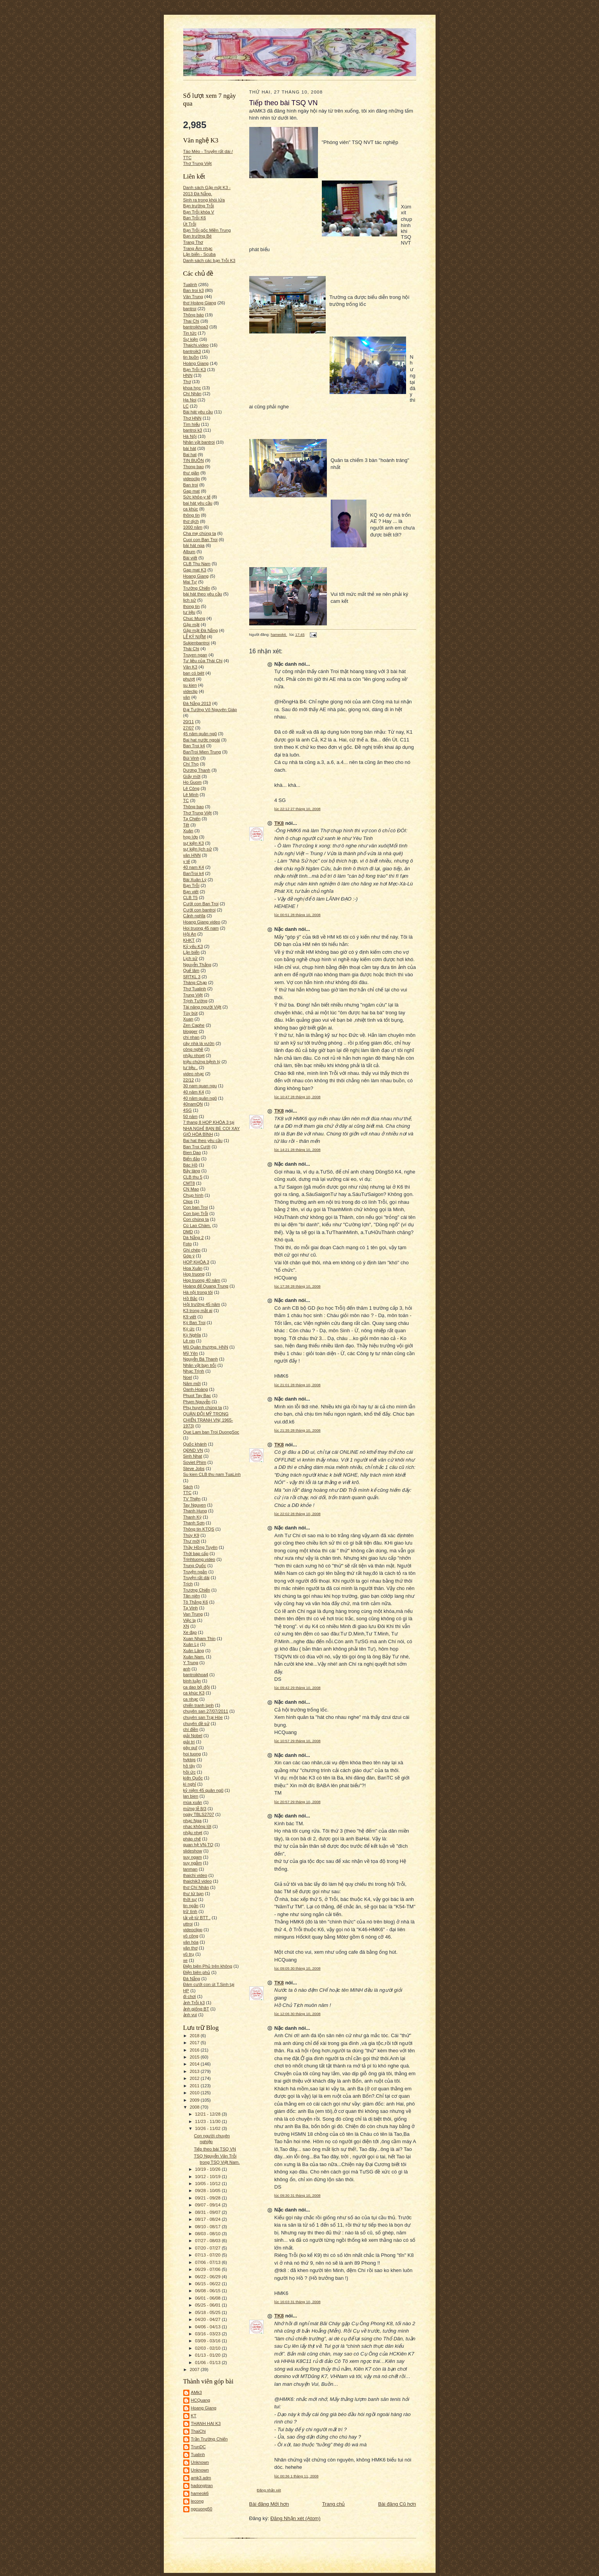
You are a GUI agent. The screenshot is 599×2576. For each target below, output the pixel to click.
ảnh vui (190, 2014)
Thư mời (191, 1541)
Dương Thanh (196, 770)
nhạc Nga (192, 1820)
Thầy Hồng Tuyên (200, 1547)
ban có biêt (194, 673)
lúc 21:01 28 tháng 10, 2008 (297, 1385)
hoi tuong (192, 1753)
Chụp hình (193, 1195)
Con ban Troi (195, 1207)
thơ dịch (191, 521)
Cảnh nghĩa (194, 915)
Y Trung (190, 1662)
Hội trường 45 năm (201, 1304)
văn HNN (192, 855)
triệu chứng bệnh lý (202, 1061)
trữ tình (190, 1911)
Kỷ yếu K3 (193, 946)
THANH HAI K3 (206, 2423)
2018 (195, 2035)
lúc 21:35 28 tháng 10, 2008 (297, 1430)
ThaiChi (198, 2431)
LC (186, 406)
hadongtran (202, 2485)
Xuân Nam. (194, 1656)
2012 (195, 2078)
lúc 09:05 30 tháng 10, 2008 (297, 1968)
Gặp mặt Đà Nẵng (200, 630)
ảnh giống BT (196, 2009)
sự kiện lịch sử (197, 849)
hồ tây (189, 1766)
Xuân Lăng (193, 1650)
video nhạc (193, 1073)
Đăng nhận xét (269, 2490)
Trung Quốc (194, 1565)
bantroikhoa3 (195, 327)
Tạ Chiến (192, 818)
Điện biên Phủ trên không (208, 1966)
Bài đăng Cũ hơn (397, 2504)
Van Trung (193, 1614)
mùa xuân (192, 1802)
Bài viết (190, 557)
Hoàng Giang (196, 363)
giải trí (189, 1741)
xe (185, 1960)
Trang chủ (333, 2504)
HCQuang (200, 2400)
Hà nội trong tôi (198, 1292)
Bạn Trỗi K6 (194, 217)
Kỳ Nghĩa (192, 1335)
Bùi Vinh (191, 758)
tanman (190, 1869)
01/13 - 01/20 (208, 2355)
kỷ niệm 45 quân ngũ (203, 1790)
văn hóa (191, 1942)
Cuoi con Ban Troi (200, 539)
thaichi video (195, 1875)
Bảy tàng (191, 1170)
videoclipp (193, 1929)
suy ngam (192, 1857)
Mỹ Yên (190, 1353)
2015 (195, 2057)
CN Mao (191, 1189)
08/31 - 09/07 (208, 2212)
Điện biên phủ (196, 1972)
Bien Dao (192, 1152)
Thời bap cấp (195, 1553)
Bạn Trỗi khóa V (198, 212)
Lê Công (191, 788)
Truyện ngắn (195, 1571)
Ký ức (189, 1328)
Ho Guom (192, 782)
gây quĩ (190, 1747)
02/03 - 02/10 (208, 2348)
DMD (188, 1231)
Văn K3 (190, 667)
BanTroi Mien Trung (202, 752)
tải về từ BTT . (197, 1917)
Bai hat (190, 454)
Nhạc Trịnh (193, 1371)
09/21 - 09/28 (208, 2198)
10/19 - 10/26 (208, 2169)
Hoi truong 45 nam (201, 928)
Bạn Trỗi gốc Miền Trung (207, 230)
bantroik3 (192, 351)
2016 (195, 2050)
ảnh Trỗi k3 (194, 2002)
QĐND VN (193, 1450)
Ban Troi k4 (194, 745)
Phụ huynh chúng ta (202, 1407)
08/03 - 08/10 (208, 2233)
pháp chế (192, 1839)
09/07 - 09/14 (208, 2205)
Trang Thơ (193, 242)
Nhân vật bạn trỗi (199, 1365)
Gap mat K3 (195, 570)
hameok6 (200, 2493)
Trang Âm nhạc (198, 248)
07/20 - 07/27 (208, 2248)
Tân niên (191, 1596)
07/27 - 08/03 (208, 2240)
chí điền (190, 1729)
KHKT (189, 940)
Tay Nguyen (194, 1505)
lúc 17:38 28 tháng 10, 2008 (297, 1286)
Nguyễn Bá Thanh (200, 1359)
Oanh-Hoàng (195, 1389)
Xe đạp (190, 1632)
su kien (190, 685)
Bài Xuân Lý (195, 879)
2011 (195, 2085)
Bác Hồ (190, 1165)
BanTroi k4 (193, 873)
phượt (189, 679)
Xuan (188, 1019)
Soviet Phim (195, 1462)
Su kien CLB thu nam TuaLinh (212, 1474)
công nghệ (193, 1049)
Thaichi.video (196, 345)
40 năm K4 (193, 1092)
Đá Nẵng (191, 1978)
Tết (186, 825)
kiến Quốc (193, 1778)
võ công (190, 1936)
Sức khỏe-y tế (197, 497)
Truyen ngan (195, 655)
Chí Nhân (192, 393)
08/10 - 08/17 (208, 2226)
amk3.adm (201, 2477)
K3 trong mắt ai (198, 1310)
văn (186, 697)
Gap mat (191, 491)
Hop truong (194, 1274)
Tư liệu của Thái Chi (203, 660)
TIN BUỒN (193, 460)
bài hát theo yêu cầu (202, 594)
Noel (187, 1377)
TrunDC (198, 2446)
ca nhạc (190, 1699)
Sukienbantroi (196, 643)
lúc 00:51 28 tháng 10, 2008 (297, 915)
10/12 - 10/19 (208, 2176)
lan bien (190, 1796)
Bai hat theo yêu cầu (203, 1140)
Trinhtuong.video (199, 1559)
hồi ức (189, 1772)
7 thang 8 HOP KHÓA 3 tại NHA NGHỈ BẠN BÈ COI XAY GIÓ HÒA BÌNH (211, 1128)
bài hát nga (194, 545)
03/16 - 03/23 (208, 2333)
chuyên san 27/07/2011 (205, 1711)
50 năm (190, 1116)
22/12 (188, 1080)
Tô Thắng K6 (195, 1602)
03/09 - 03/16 (208, 2340)
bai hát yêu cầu (198, 503)
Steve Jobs (194, 1468)
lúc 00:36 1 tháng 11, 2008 (296, 2476)
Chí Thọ (191, 764)
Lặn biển (191, 952)
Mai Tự (190, 582)
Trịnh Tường (195, 1000)
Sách (188, 1486)
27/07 (188, 728)
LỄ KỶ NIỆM (194, 636)
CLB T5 (190, 897)
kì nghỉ (189, 1784)
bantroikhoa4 (195, 1674)
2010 (195, 2092)
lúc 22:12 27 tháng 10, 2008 (297, 809)
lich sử (189, 600)
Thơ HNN (192, 418)
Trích (188, 1583)
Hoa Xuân (193, 1268)
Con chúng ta (196, 1219)
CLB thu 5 (193, 1177)
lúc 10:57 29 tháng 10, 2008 (297, 1741)
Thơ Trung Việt (197, 163)
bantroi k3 (192, 430)
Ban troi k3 (193, 290)
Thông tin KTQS (198, 1529)
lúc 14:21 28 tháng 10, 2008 (297, 1149)
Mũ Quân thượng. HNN (205, 1347)
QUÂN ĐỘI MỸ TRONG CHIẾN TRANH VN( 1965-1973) (208, 1419)
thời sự (190, 1899)
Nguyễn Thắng (197, 964)
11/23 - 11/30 (208, 2121)
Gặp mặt (191, 624)
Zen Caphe (194, 1025)
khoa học (192, 387)
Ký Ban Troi (194, 1322)
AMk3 (196, 2392)
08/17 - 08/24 (208, 2219)
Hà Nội (190, 436)
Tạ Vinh (190, 1608)
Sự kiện (190, 339)
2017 (195, 2042)
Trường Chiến (196, 588)
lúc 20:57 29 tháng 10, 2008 (297, 1802)
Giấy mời (192, 776)
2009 (195, 2100)
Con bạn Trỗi (195, 1213)
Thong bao (193, 466)
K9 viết (189, 1316)
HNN (188, 375)
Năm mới (192, 1383)
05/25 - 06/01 (208, 2305)
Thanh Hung (195, 1510)
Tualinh (190, 284)
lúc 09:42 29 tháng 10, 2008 (297, 1688)
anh (187, 1668)
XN (186, 1626)
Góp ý (189, 1255)
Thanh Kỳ (192, 1517)
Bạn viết (191, 891)
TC (186, 800)
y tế (186, 861)
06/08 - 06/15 (208, 2290)
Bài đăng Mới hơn (269, 2504)
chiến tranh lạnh (198, 1705)
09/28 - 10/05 (208, 2190)
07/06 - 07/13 (208, 2262)
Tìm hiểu (191, 424)
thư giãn (191, 472)
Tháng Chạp (195, 982)
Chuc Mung (194, 618)
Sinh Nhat (192, 1456)
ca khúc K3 (194, 1693)
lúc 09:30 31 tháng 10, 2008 (297, 2195)
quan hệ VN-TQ (198, 1844)
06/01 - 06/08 (208, 2298)
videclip (190, 691)
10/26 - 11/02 (208, 2128)
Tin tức (190, 333)
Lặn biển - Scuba (199, 254)
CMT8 (189, 1183)
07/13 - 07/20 (208, 2255)
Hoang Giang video (202, 922)
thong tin (191, 606)
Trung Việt (193, 995)
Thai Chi (191, 321)
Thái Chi (191, 648)
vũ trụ (188, 1954)
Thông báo (193, 314)
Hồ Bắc (190, 1298)
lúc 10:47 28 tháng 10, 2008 (297, 1097)
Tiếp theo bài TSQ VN (215, 2149)
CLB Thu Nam (197, 563)
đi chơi (189, 1996)
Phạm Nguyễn (196, 1401)
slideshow (192, 1851)
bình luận (192, 1681)
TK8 (279, 823)
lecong (197, 2501)
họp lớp (190, 837)
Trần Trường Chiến (209, 2439)
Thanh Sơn (194, 1523)
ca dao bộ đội (196, 1687)
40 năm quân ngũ (200, 1098)
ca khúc (190, 509)
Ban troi (190, 485)
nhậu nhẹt (192, 1832)
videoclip (191, 478)
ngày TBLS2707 (198, 1814)
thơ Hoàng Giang (199, 302)
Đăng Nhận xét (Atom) (295, 2518)
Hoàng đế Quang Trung (206, 1286)
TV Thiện (192, 1498)
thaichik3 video (197, 1881)
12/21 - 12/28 (208, 2114)
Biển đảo (191, 1158)
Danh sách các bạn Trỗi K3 (209, 260)
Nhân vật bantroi (199, 442)
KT (193, 2415)
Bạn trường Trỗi (198, 205)
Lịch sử (190, 958)
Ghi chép (192, 1250)
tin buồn (191, 357)
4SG (187, 1110)
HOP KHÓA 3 (196, 1262)
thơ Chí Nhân (196, 1887)
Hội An (189, 934)
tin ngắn (191, 1905)
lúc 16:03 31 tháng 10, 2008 (297, 2302)
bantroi (189, 308)
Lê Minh (191, 794)
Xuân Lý (191, 1644)
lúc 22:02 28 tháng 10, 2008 (297, 1514)
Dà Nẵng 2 (193, 1237)
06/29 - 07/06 (208, 2269)
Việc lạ (189, 1620)
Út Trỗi (189, 224)
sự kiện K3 (193, 843)
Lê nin (189, 1340)
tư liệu (189, 612)
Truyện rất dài (196, 1577)
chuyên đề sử (196, 1723)
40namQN (193, 1104)
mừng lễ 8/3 (195, 1808)
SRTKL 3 (192, 976)
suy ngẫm (192, 1863)
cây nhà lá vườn (199, 1043)
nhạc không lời (197, 1826)
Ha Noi (189, 400)
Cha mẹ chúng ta (199, 533)
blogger (190, 1031)
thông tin (191, 515)
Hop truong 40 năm (202, 1280)
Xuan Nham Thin (199, 1638)
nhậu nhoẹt (194, 1055)
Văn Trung (193, 296)
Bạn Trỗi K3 (194, 369)
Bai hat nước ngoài (201, 740)
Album (189, 551)
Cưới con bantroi (199, 910)
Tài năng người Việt (202, 1007)
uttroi (188, 1924)
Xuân (188, 830)
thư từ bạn (193, 1893)
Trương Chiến (196, 1590)
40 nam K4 (193, 867)
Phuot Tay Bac (197, 1395)
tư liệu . (190, 1067)
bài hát (189, 448)
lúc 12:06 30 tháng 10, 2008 (297, 2014)
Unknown (200, 2462)
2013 (195, 2071)
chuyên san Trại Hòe (203, 1717)
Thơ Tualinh (194, 988)
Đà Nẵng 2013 (197, 703)
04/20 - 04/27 (208, 2319)
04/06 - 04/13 (208, 2326)
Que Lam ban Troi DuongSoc (211, 1432)
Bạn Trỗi (191, 885)
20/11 (188, 721)
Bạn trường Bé (197, 236)
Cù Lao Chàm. (197, 1225)
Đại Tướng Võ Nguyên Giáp (210, 709)
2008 (195, 2107)
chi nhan (191, 1037)
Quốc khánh (195, 1444)
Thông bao (193, 806)
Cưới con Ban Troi (201, 903)
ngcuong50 (201, 2509)
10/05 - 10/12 (208, 2183)
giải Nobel (192, 1735)
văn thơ (190, 1948)
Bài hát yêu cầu (198, 412)
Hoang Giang (196, 576)
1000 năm (193, 527)
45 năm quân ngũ (200, 733)
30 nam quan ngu (200, 1085)
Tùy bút (190, 1013)
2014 (195, 2064)
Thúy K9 (191, 1535)
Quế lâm (191, 970)
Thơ (187, 381)
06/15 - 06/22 (208, 2283)
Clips (188, 1201)
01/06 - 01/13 (208, 2362)
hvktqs (189, 1759)
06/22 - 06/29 (208, 2276)
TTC (187, 1492)
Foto (187, 1243)
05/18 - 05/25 (208, 2312)
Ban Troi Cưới (196, 1146)
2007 (195, 2369)
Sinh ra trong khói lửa (204, 200)
